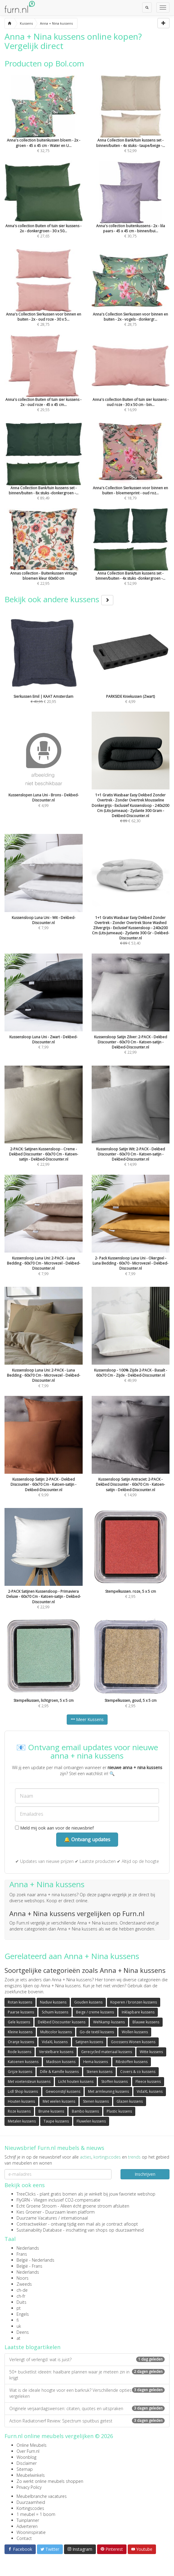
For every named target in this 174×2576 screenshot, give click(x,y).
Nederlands (28, 2248)
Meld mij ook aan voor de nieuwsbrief (54, 1828)
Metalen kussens (22, 2121)
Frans (22, 2254)
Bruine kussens (51, 2111)
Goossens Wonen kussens (133, 2041)
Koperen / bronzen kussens (133, 2002)
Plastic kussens (119, 2111)
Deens (23, 2332)
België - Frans (29, 2266)
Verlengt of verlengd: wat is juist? (87, 2359)
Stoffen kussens (114, 2081)
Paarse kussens (21, 2012)
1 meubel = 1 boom (36, 2514)
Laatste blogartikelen (32, 2347)
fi (18, 2320)
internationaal (74, 2218)
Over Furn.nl (28, 2451)
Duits (21, 2302)
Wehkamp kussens (109, 2022)
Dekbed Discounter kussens (61, 2022)
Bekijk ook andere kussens (59, 599)
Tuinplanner (28, 2520)
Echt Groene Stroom (36, 2206)
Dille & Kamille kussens (59, 2071)
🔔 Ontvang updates (87, 1839)
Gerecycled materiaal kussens (106, 2051)
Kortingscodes (30, 2508)
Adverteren (27, 2526)
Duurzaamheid (31, 2502)
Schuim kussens (55, 2012)
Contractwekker (32, 2224)
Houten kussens (21, 2101)
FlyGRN (23, 2200)
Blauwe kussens (146, 2022)
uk (19, 2326)
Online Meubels (32, 2445)
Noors (23, 2278)
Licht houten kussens (75, 2081)
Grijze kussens (20, 2071)
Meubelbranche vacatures (42, 2496)
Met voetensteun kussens (29, 2081)
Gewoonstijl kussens (63, 2091)
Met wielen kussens (59, 2101)
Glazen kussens (130, 2101)
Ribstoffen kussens (132, 2061)
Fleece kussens (148, 2081)
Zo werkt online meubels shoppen (50, 2481)
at (18, 2338)
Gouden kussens (88, 2002)
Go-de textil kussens (97, 2031)
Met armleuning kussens (108, 2091)
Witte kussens (151, 2051)
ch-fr (21, 2296)
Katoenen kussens (23, 2061)
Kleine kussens (20, 2031)
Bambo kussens (85, 2111)
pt (19, 2308)
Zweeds (24, 2284)
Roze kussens (19, 2111)
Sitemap (25, 2469)
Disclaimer (27, 2463)
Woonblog (26, 2457)
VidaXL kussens (55, 2041)
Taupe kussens (56, 2121)
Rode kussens (19, 2051)
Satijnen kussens (89, 2041)
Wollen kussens (135, 2031)
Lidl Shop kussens (23, 2091)
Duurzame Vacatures (37, 2218)
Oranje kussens (21, 2041)
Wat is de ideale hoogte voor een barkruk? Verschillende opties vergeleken (87, 2393)
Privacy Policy (29, 2487)
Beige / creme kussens (95, 2012)
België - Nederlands (35, 2260)
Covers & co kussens (137, 2071)
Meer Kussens (87, 1719)
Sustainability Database (39, 2230)
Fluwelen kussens (91, 2121)
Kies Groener (29, 2212)
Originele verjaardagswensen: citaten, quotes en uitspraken (87, 2408)
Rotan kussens (20, 2002)
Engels (23, 2314)
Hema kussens (95, 2061)
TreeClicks (26, 2194)
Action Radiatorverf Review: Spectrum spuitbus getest (87, 2421)
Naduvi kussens (53, 2002)
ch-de (22, 2290)
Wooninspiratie (31, 2532)
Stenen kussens (99, 2071)
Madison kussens (60, 2061)
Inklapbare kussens (138, 2012)
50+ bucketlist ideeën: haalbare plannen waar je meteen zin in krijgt (87, 2375)
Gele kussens (19, 2022)
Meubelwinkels (31, 2475)
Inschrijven (145, 2174)
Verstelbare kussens (56, 2051)
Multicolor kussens (56, 2031)
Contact (24, 2538)
